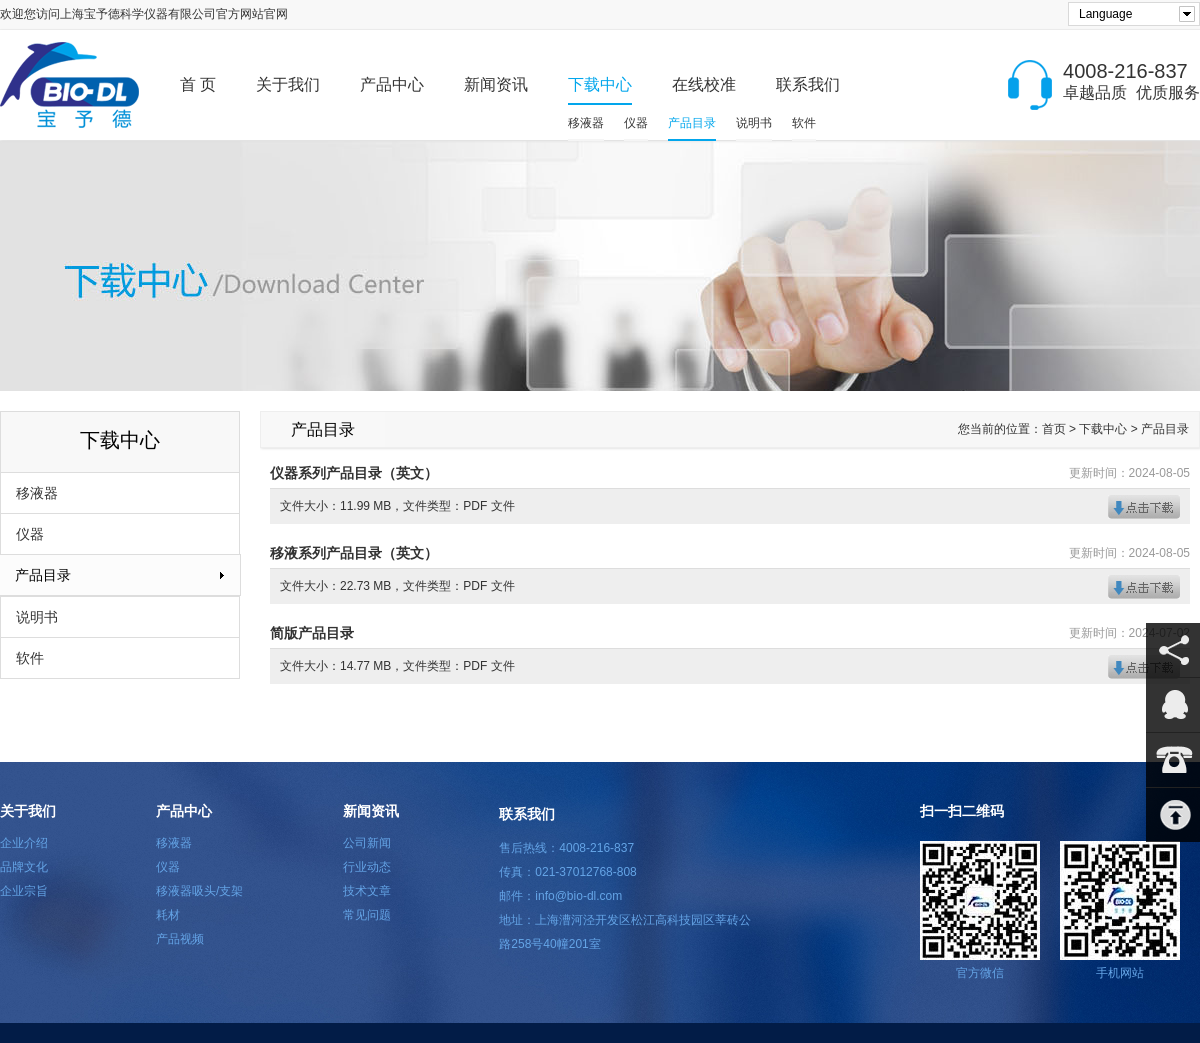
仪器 (636, 123)
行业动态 (367, 867)
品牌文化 (24, 867)
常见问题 (367, 915)
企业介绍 (24, 843)
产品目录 (692, 123)
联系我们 (808, 84)
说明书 (754, 123)
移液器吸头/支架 (199, 891)
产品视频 (180, 939)
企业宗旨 (24, 891)
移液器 (586, 123)
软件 (804, 123)
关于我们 (288, 84)
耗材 (168, 915)
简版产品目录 (312, 633)
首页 (1054, 429)
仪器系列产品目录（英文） (354, 473)
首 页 (198, 84)
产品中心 (392, 84)
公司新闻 (367, 843)
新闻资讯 (496, 84)
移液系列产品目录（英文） (354, 553)
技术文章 (367, 891)
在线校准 (704, 84)
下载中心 (600, 84)
